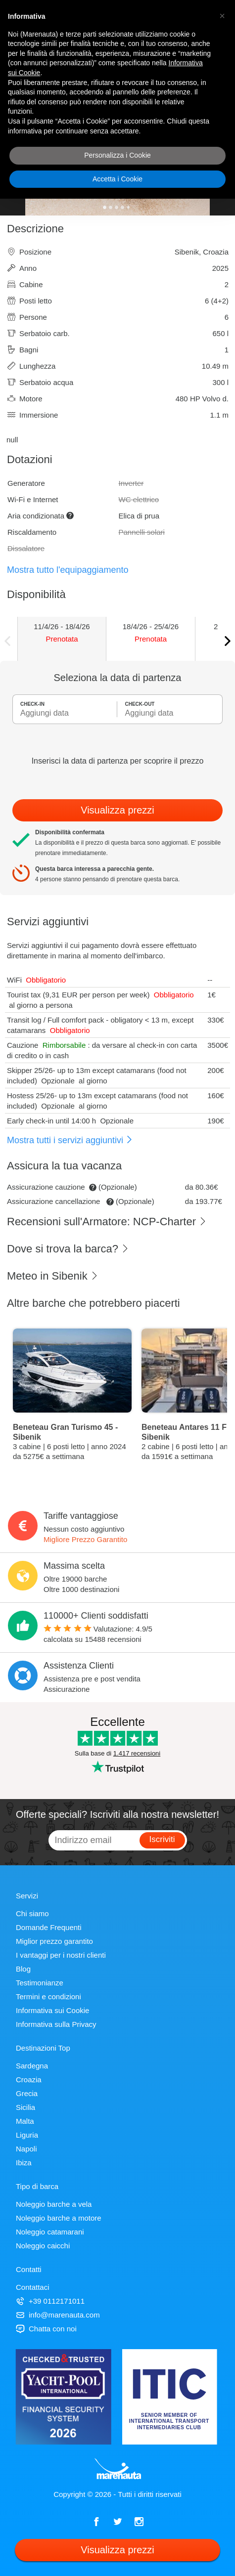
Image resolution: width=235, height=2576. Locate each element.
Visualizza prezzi (117, 810)
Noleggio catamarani (50, 2232)
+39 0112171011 (50, 2301)
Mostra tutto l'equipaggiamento (68, 570)
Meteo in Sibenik (52, 1276)
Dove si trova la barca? (68, 1249)
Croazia (29, 2079)
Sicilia (25, 2107)
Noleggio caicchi (43, 2245)
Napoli (26, 2149)
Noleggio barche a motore (58, 2218)
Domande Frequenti (49, 1927)
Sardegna (32, 2065)
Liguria (27, 2135)
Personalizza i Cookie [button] (117, 155)
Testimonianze (39, 1982)
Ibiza (24, 2162)
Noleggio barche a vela (54, 2204)
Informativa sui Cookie (52, 2010)
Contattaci (32, 2287)
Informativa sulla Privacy (56, 2024)
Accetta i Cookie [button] (117, 179)
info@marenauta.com (58, 2315)
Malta (25, 2121)
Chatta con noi (46, 2328)
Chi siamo (32, 1913)
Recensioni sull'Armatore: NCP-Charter (107, 1221)
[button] (222, 16)
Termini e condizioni (48, 1996)
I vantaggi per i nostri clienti (61, 1955)
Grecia (27, 2093)
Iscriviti (162, 1839)
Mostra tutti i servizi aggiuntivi (70, 1140)
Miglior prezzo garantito (54, 1941)
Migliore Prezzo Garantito (85, 1539)
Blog (23, 1969)
